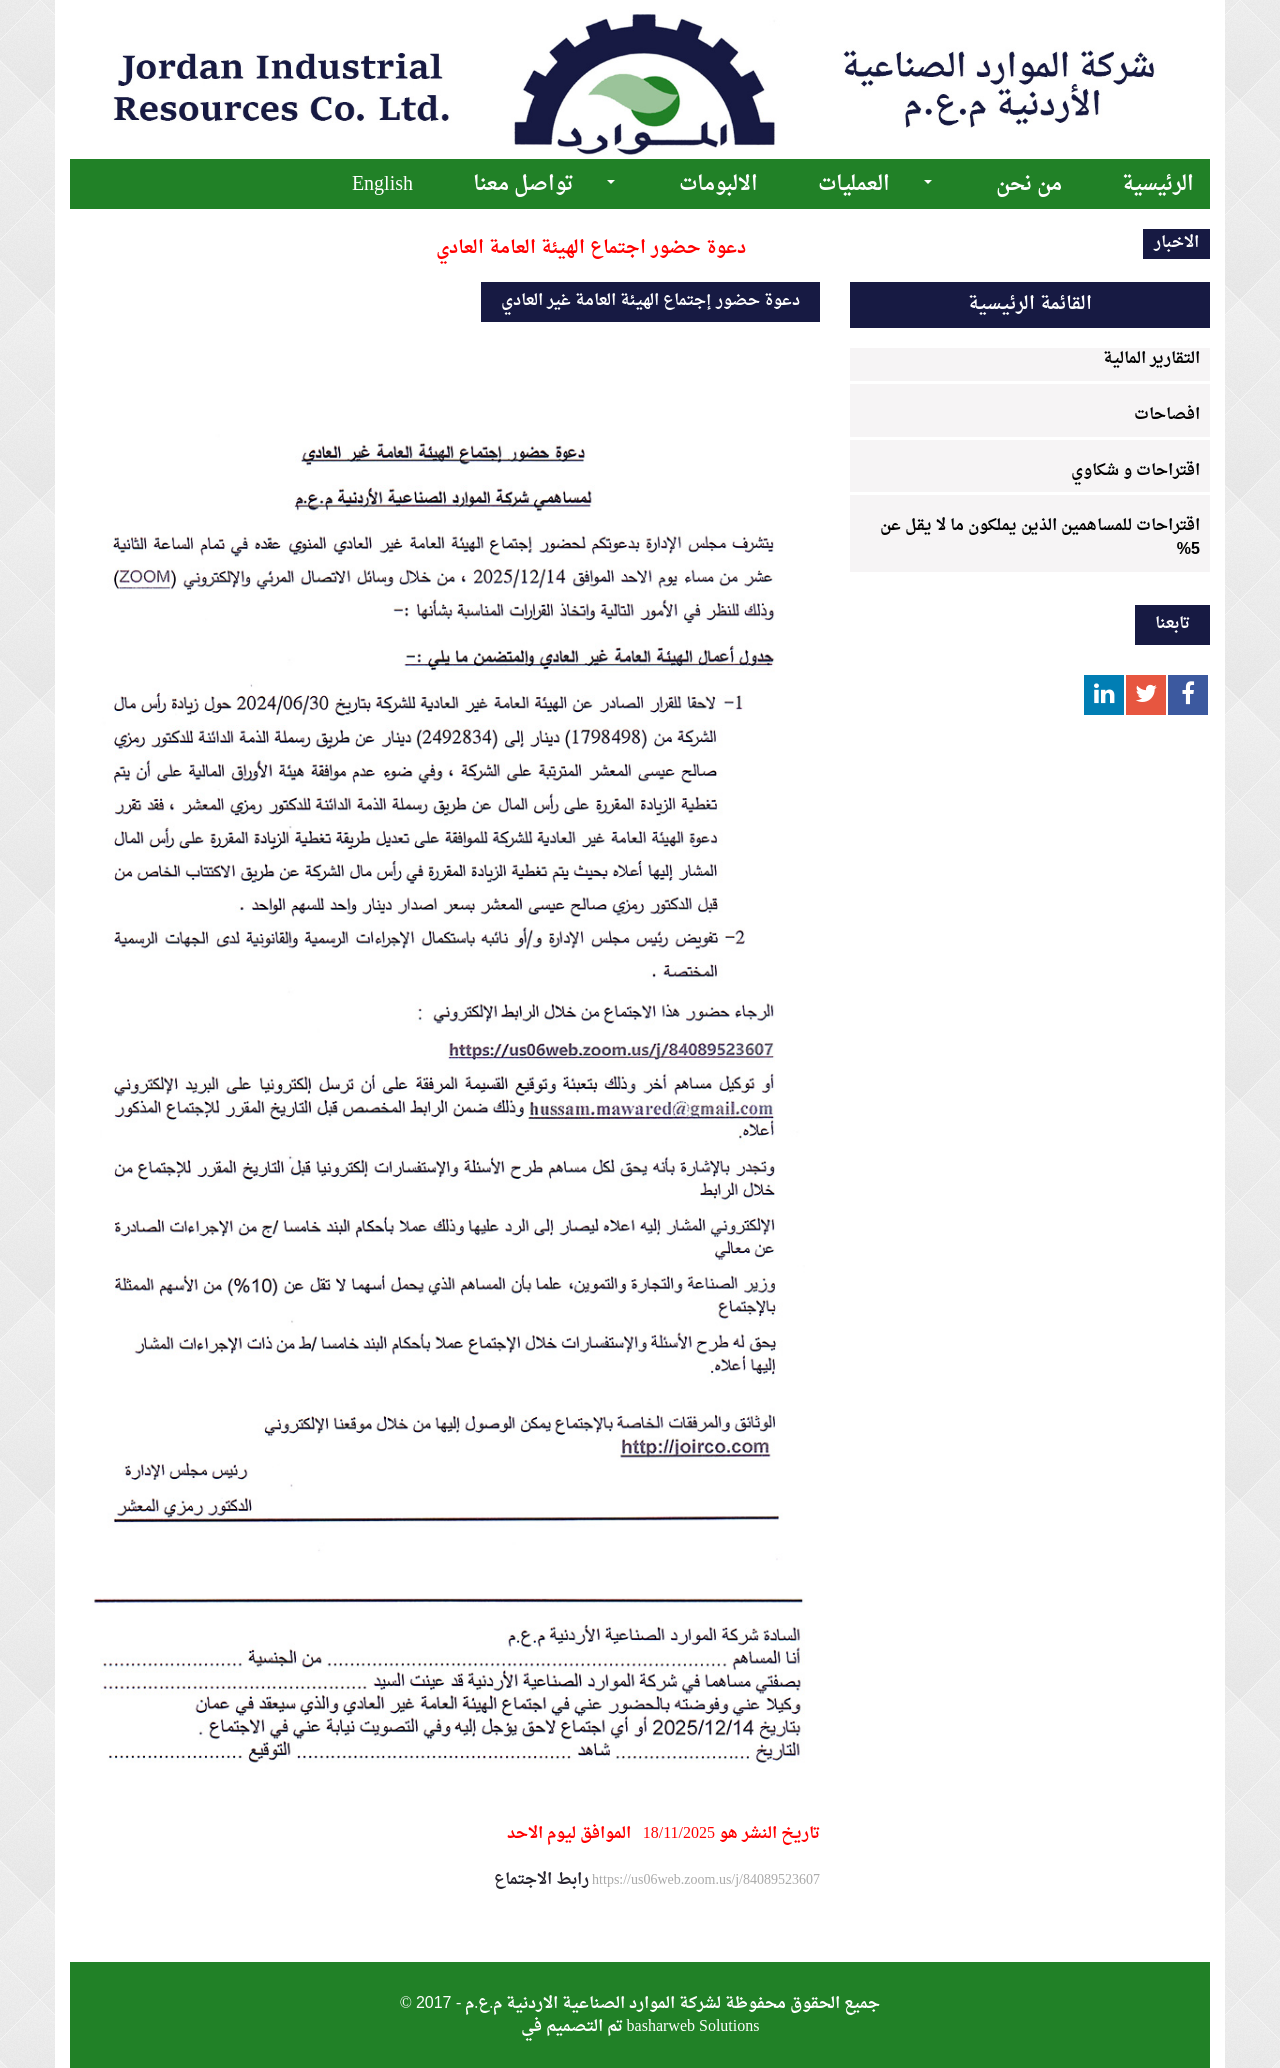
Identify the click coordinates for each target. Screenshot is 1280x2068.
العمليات (854, 185)
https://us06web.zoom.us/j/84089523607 (704, 1879)
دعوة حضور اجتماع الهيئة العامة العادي (591, 248)
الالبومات (718, 185)
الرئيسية (1158, 185)
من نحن (1029, 185)
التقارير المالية (1151, 359)
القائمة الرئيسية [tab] (1030, 304)
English (382, 185)
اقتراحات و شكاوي (1135, 471)
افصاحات (1167, 415)
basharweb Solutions (693, 2027)
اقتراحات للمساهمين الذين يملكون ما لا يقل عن (1040, 534)
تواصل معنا (523, 185)
